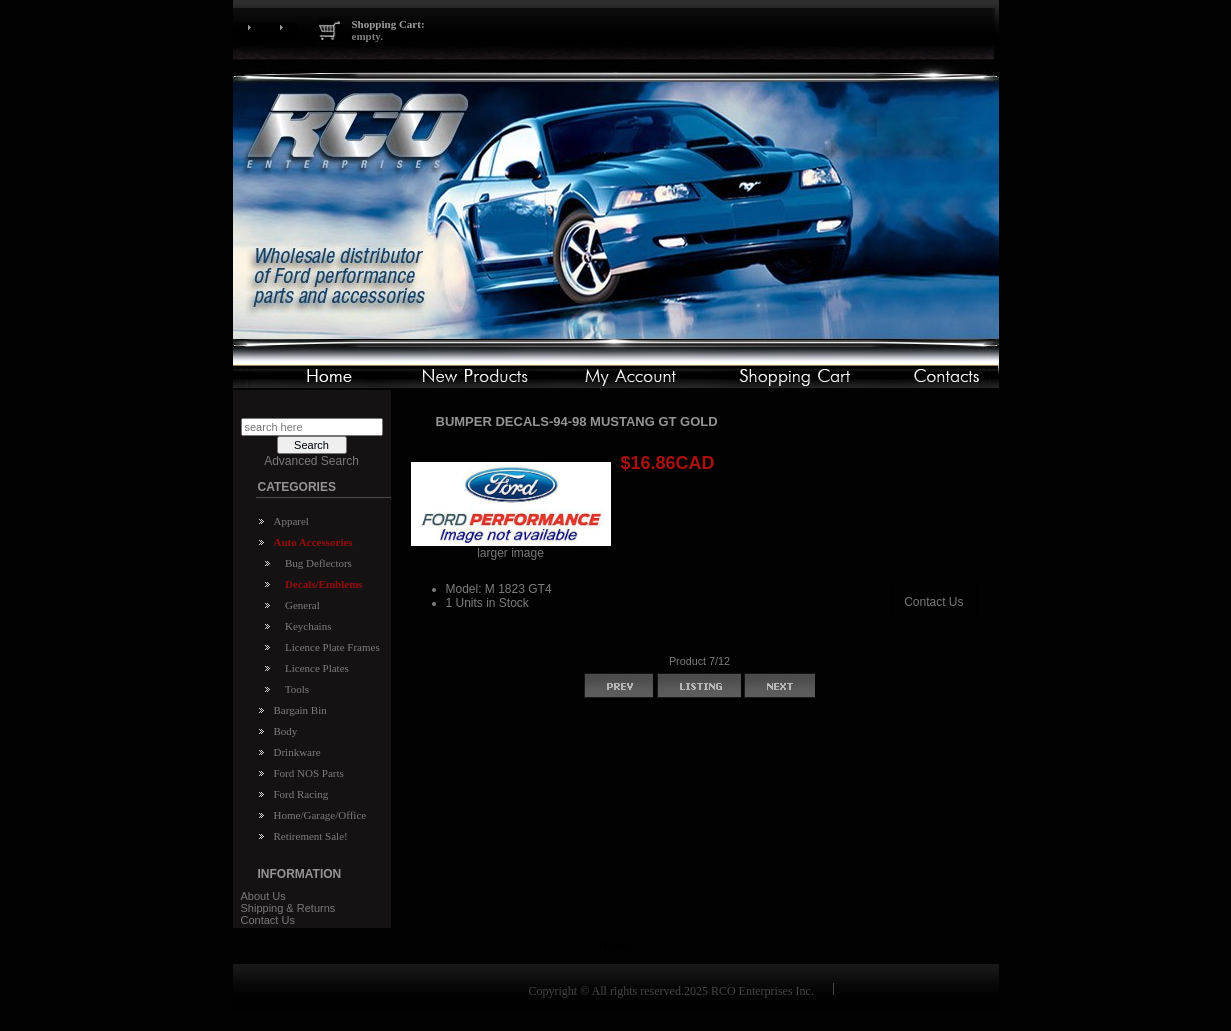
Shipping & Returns (288, 908)
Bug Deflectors (316, 563)
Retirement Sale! (311, 836)
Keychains (306, 626)
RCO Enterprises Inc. (762, 991)
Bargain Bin (300, 710)
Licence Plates (314, 668)
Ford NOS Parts (309, 773)
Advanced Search (311, 461)
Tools (295, 689)
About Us (263, 896)
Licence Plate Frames (330, 647)
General (300, 605)
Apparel (291, 521)
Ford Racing (301, 794)
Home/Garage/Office (320, 815)
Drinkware (297, 752)
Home (615, 947)
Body (286, 731)
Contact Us (268, 920)
